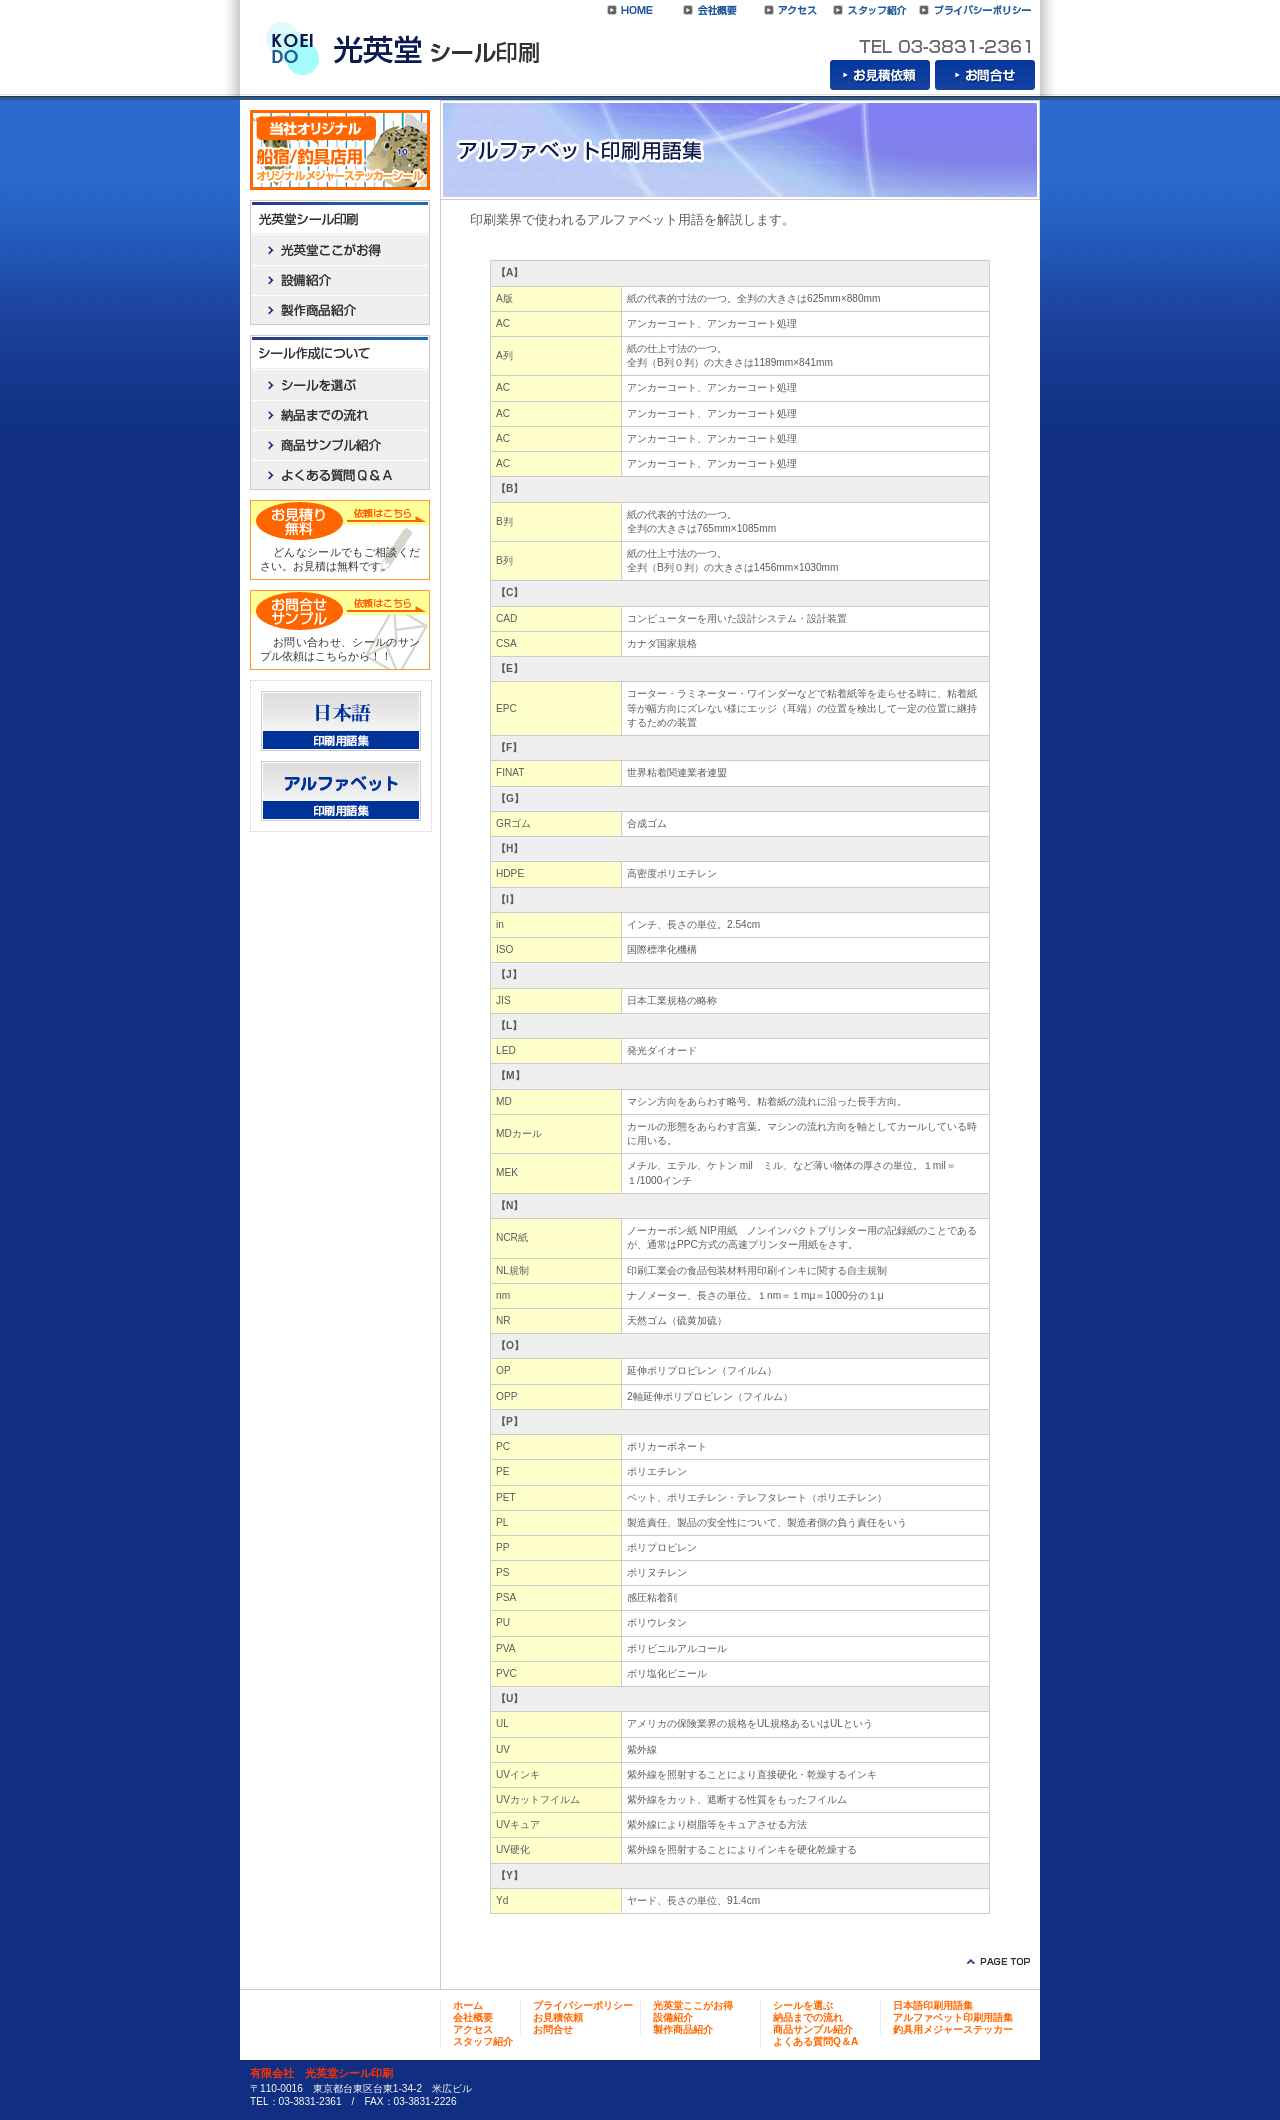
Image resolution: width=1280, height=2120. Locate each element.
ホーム (468, 2005)
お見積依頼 (880, 75)
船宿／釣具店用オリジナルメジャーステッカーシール (340, 150)
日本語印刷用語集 (341, 721)
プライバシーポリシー (975, 10)
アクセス (790, 10)
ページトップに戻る (995, 1961)
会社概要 (710, 10)
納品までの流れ (340, 415)
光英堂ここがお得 (340, 250)
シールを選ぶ (340, 385)
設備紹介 (340, 280)
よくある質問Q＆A (340, 475)
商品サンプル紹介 (340, 445)
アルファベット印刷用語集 (341, 791)
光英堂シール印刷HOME (630, 10)
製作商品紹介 (340, 310)
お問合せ (985, 75)
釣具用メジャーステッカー (953, 2029)
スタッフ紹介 (870, 10)
